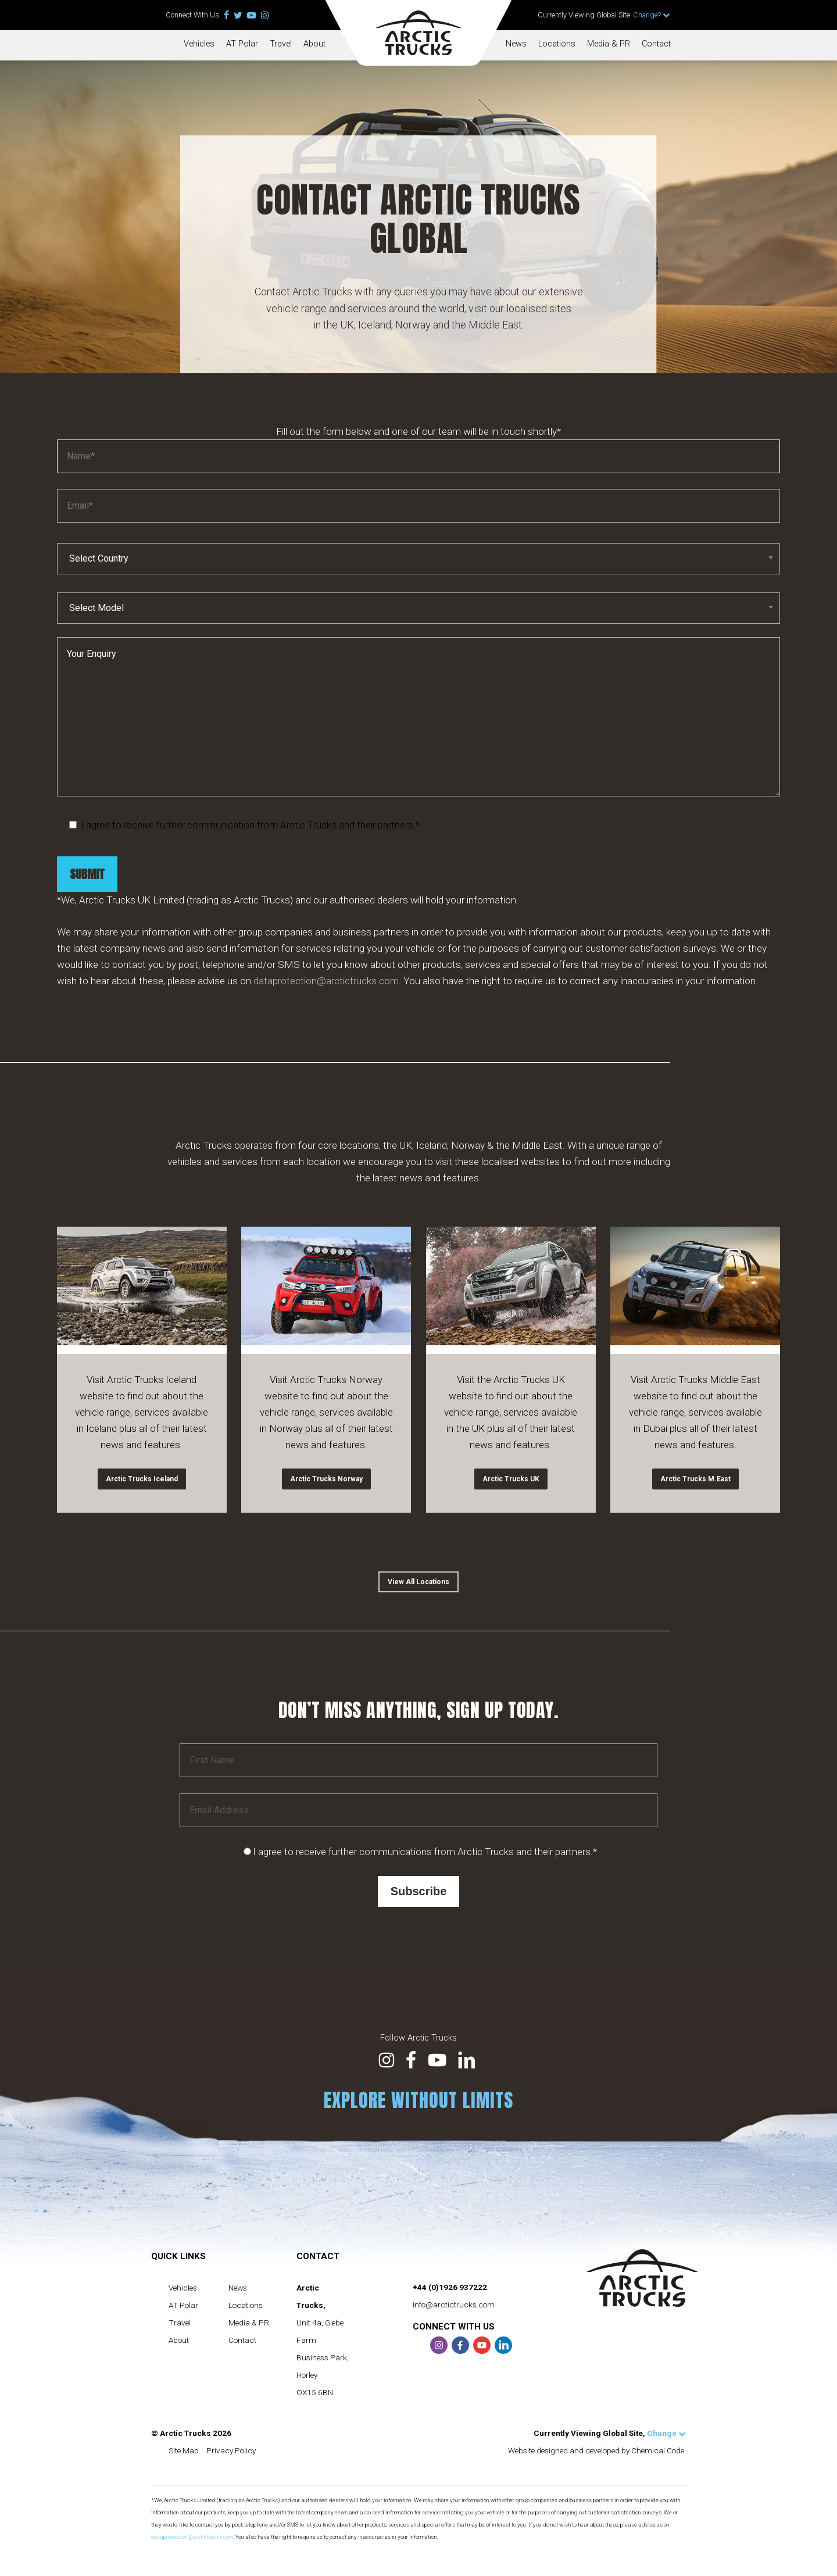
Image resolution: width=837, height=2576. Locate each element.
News (516, 44)
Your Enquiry (419, 754)
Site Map (184, 2450)
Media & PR (608, 44)
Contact (656, 44)
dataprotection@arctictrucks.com (326, 1018)
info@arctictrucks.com (454, 2304)
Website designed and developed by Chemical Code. (597, 2450)
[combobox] (419, 596)
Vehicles (199, 44)
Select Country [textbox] (98, 596)
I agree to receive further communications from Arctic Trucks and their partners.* (425, 1851)
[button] (418, 1581)
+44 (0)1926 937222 (450, 2287)
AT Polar (242, 44)
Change (666, 2433)
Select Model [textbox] (96, 645)
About (314, 44)
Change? (651, 14)
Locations (556, 44)
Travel (281, 44)
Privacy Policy (231, 2450)
